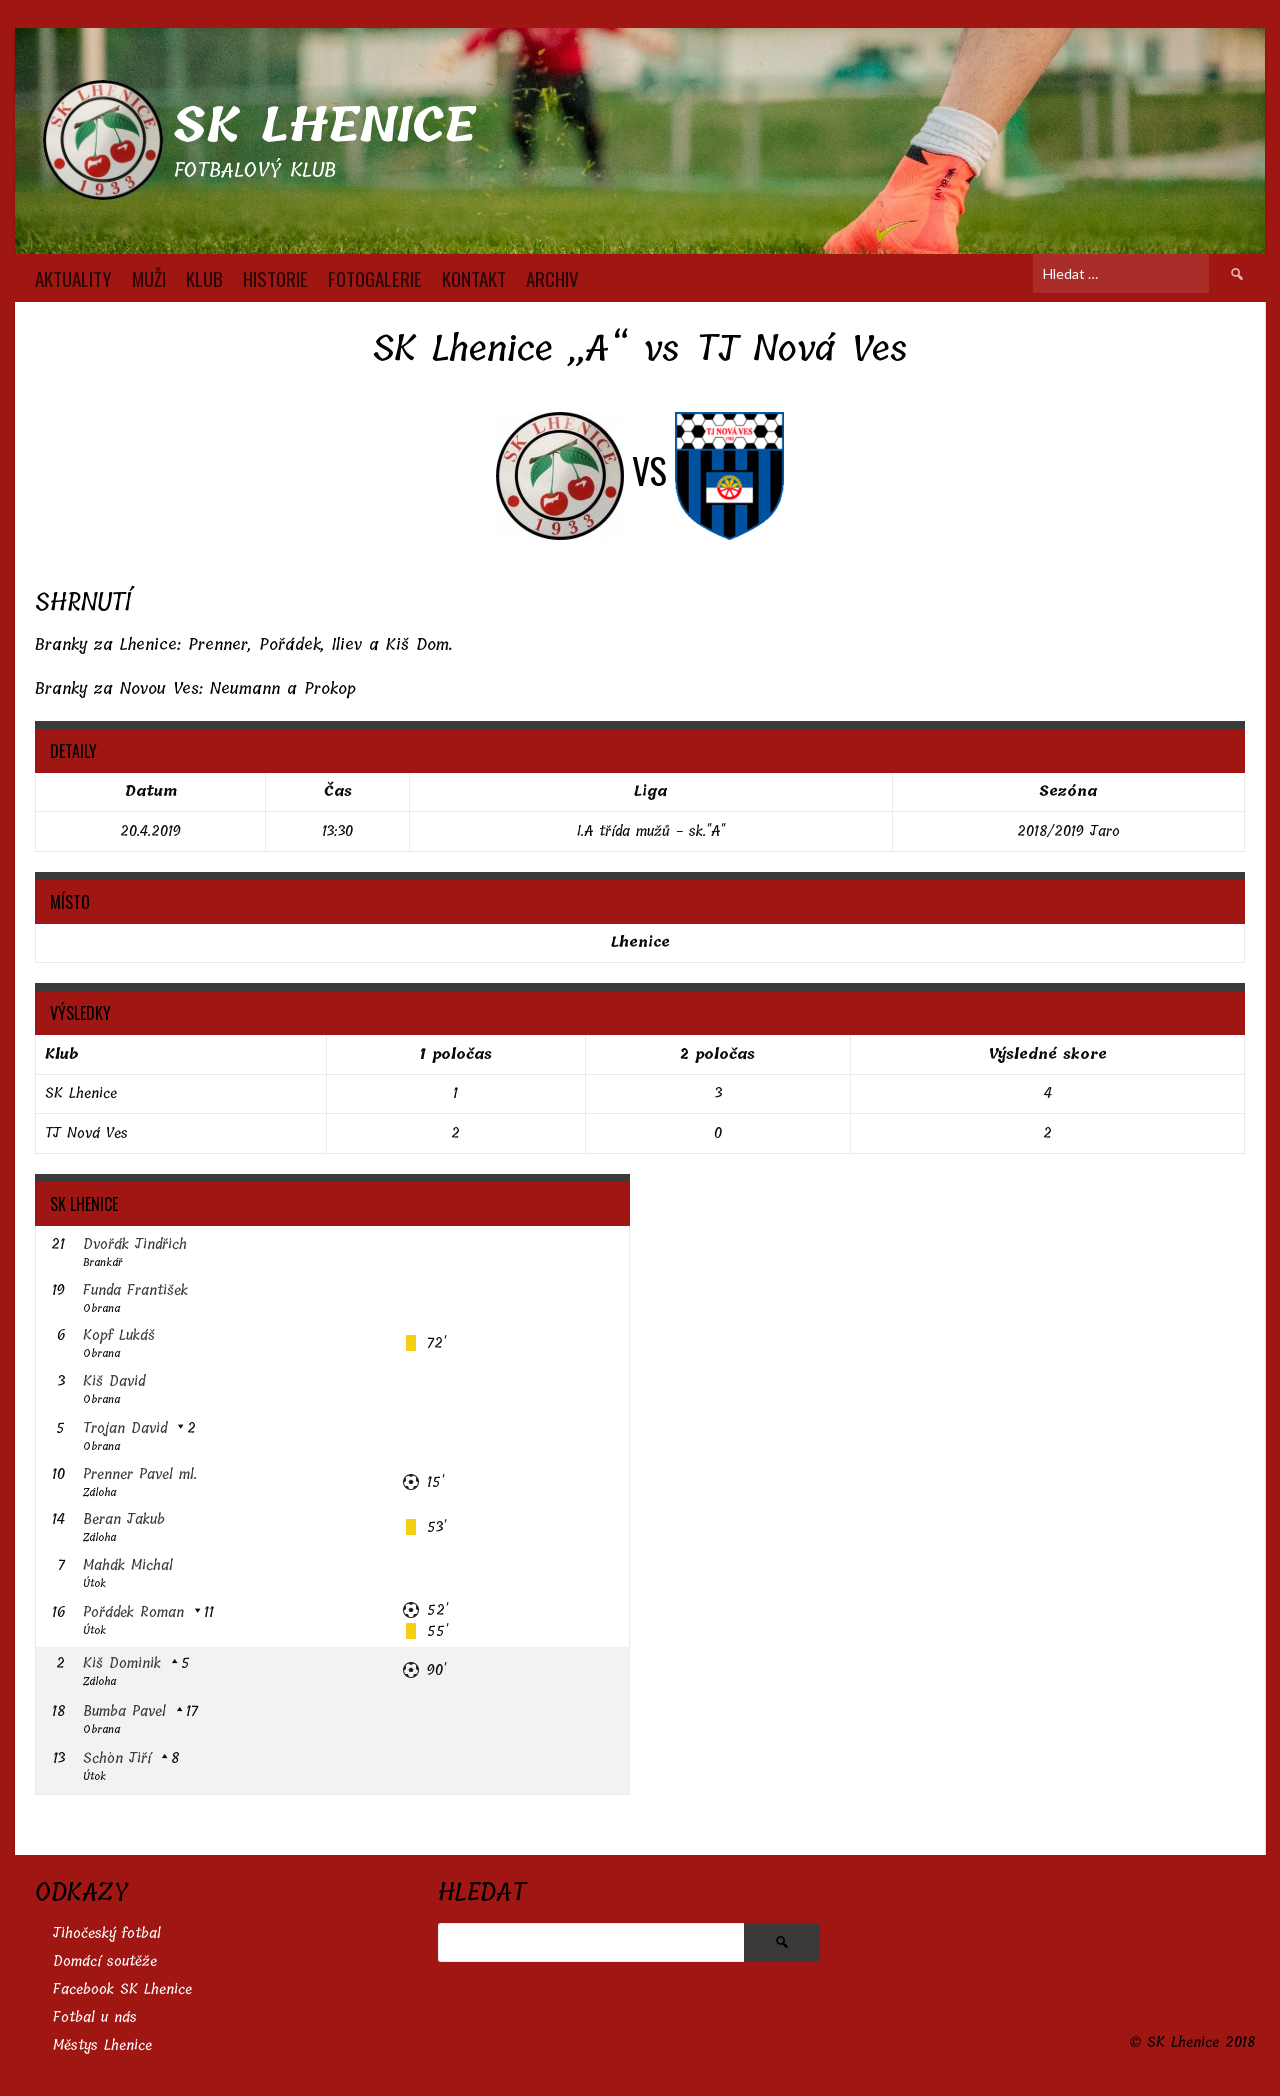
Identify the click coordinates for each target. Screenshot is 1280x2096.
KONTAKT (474, 278)
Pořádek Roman (133, 1612)
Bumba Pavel (124, 1711)
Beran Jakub (124, 1519)
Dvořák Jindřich (135, 1244)
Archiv (552, 278)
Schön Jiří (117, 1758)
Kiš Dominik (122, 1663)
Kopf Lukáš (119, 1335)
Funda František (135, 1290)
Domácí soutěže (105, 1961)
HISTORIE (275, 278)
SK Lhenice (324, 125)
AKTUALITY (73, 278)
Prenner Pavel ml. (140, 1474)
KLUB (204, 278)
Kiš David (114, 1381)
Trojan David (125, 1428)
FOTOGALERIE (375, 278)
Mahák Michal (128, 1565)
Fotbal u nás (95, 2017)
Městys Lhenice (102, 2045)
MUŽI (149, 278)
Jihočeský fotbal (107, 1933)
